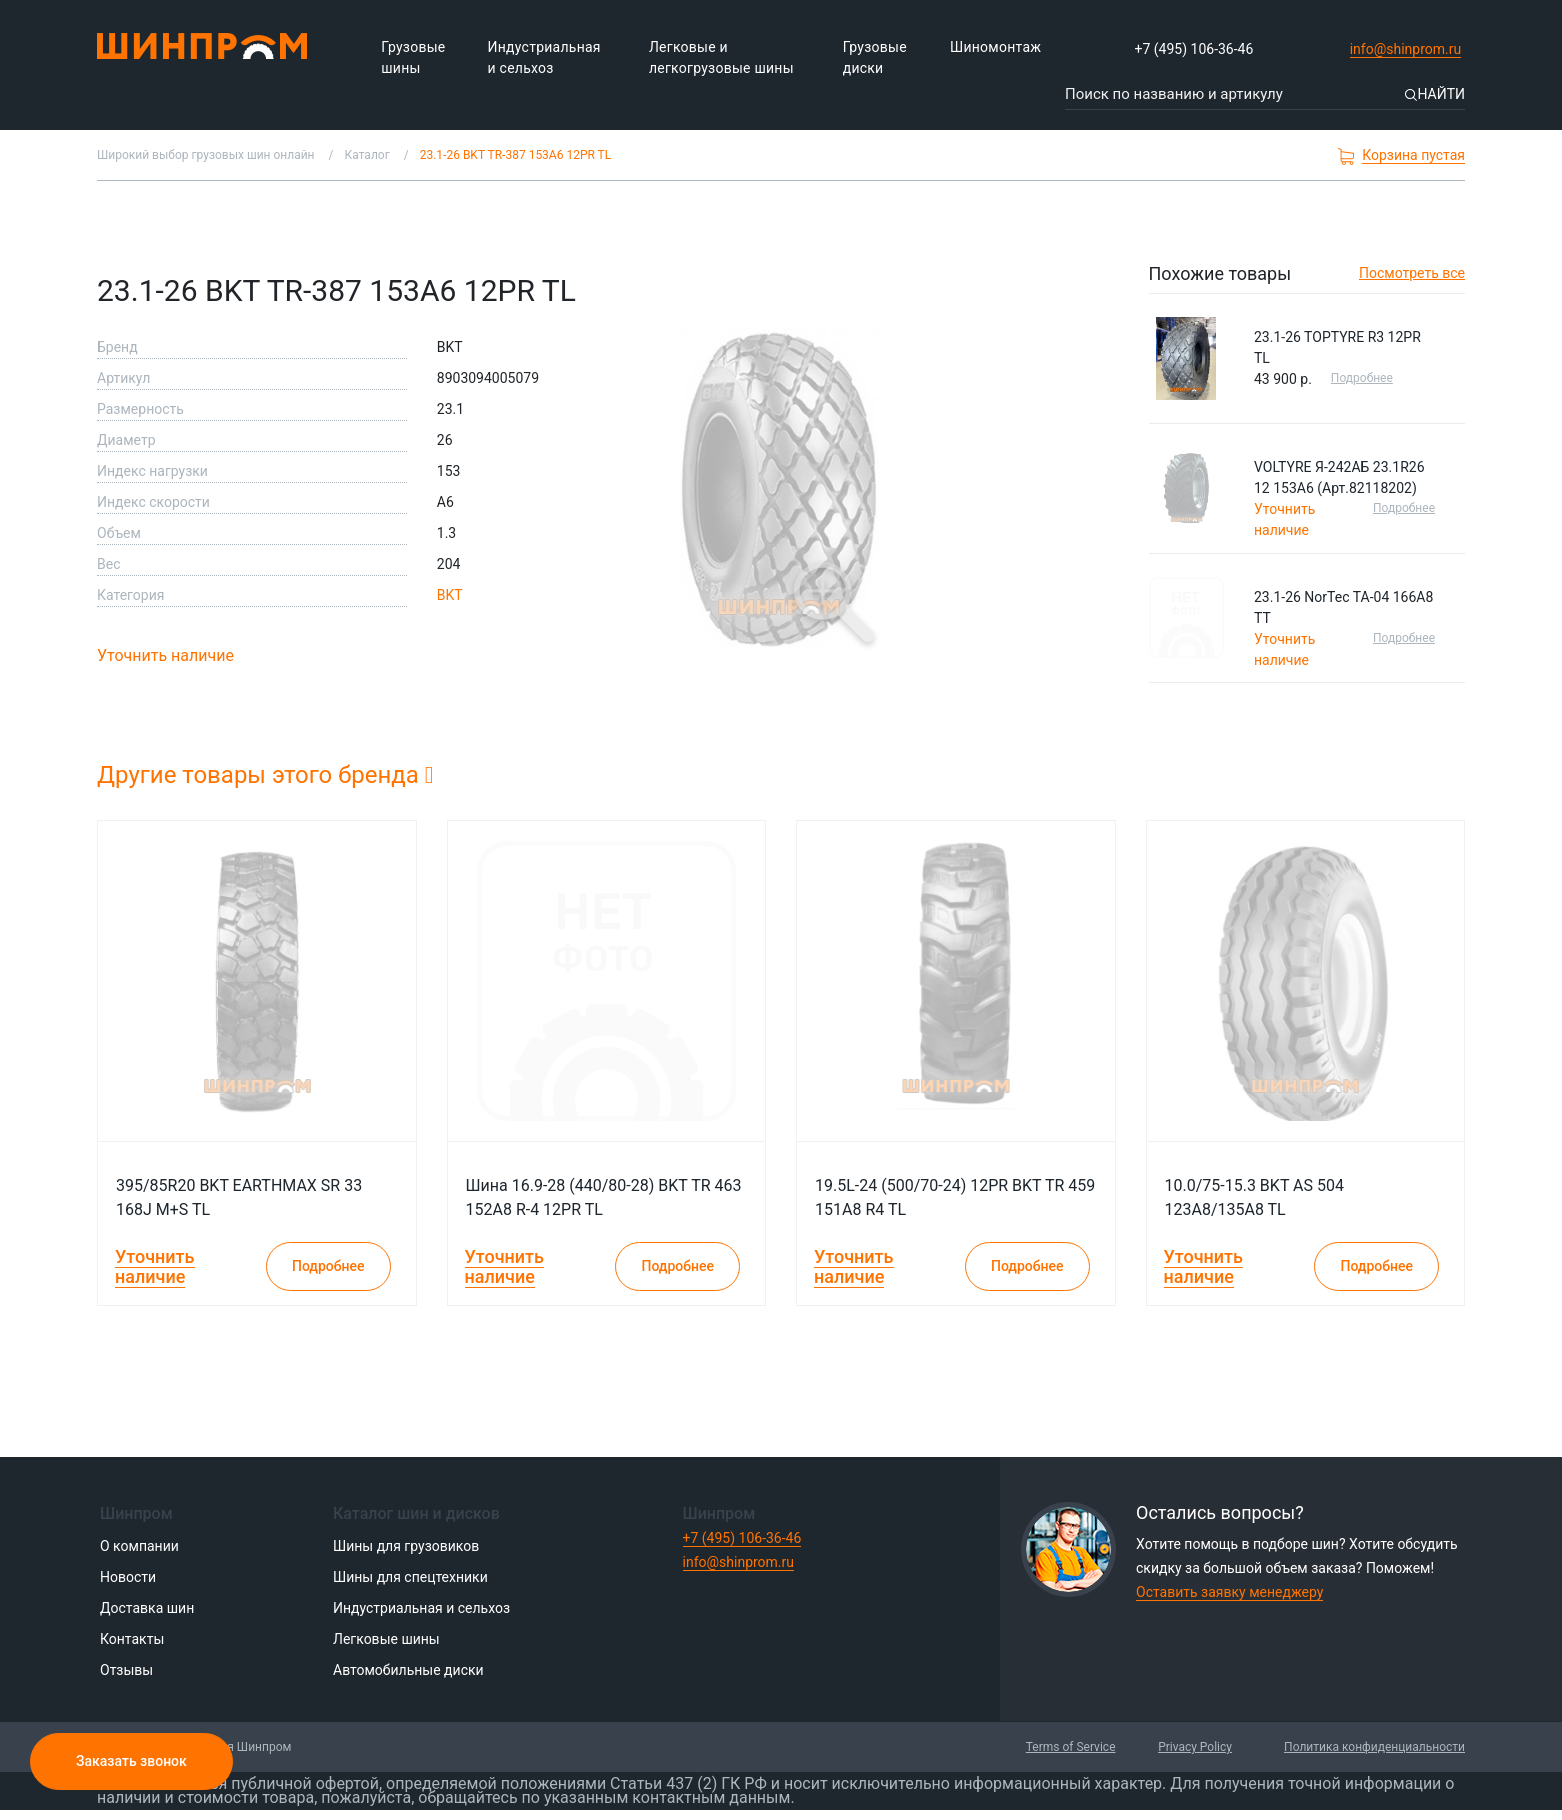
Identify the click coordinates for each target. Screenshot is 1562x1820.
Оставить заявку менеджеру (1229, 1592)
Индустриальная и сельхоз (544, 57)
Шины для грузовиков (406, 1546)
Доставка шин (147, 1608)
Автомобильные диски (408, 1670)
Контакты (132, 1639)
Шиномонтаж (995, 47)
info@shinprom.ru (1405, 49)
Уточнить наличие (165, 655)
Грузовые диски (875, 57)
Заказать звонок (131, 1761)
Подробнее (1362, 378)
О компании (139, 1546)
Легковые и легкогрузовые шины (721, 57)
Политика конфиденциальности (1374, 1747)
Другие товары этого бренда (265, 775)
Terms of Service (1071, 1747)
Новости (128, 1577)
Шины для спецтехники (410, 1577)
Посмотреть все (1412, 273)
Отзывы (126, 1670)
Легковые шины (386, 1639)
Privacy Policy (1195, 1747)
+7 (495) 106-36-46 (1194, 49)
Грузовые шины (413, 57)
